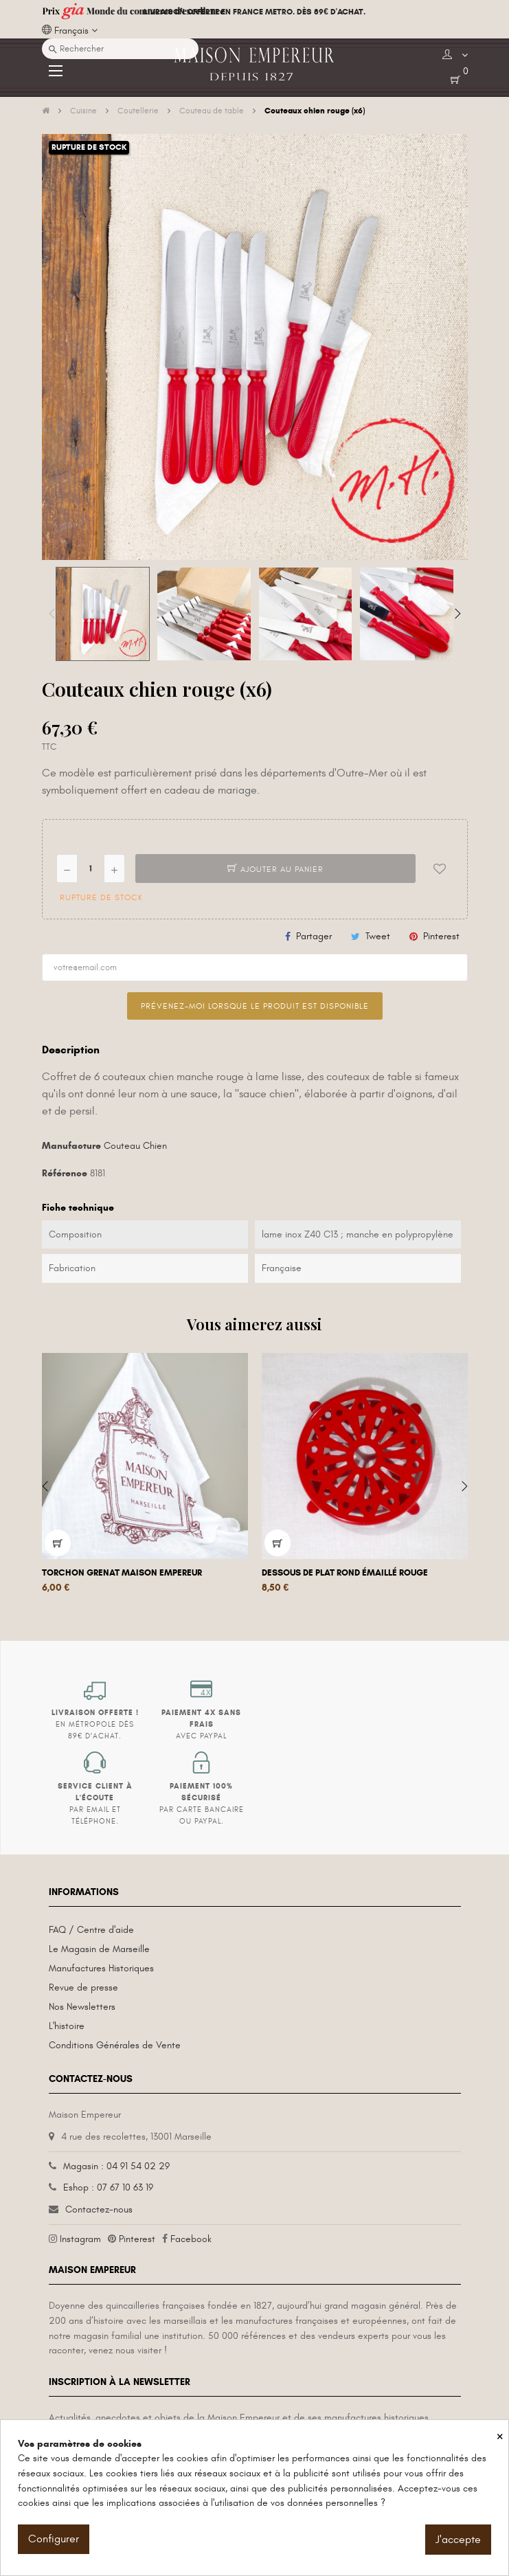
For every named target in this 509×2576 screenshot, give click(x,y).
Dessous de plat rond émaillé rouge (345, 1572)
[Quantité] (91, 868)
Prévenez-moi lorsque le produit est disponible (255, 1006)
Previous (52, 613)
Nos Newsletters (82, 2007)
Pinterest (441, 936)
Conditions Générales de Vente (115, 2045)
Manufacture (71, 1146)
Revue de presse (83, 1987)
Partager (314, 936)
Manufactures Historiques (101, 1968)
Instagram (80, 2239)
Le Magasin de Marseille (99, 1949)
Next (457, 613)
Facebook (191, 2239)
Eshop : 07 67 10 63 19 (108, 2187)
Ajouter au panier (275, 869)
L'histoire (66, 2026)
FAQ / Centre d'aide (91, 1930)
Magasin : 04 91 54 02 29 (116, 2166)
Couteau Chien (135, 1146)
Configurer (53, 2539)
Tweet (377, 936)
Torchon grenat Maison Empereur (122, 1572)
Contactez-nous (99, 2209)
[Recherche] (120, 48)
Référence (64, 1173)
